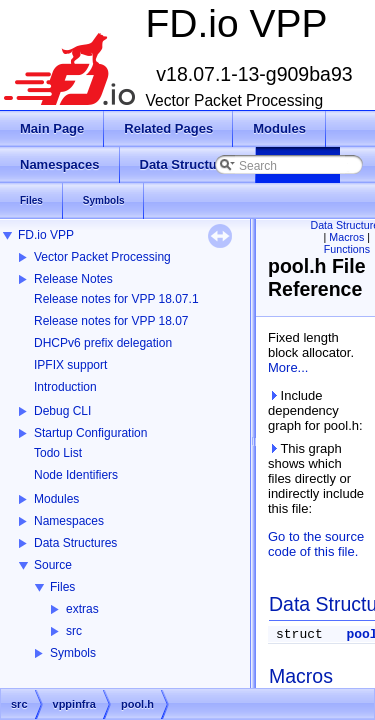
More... (288, 367)
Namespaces (69, 521)
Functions (347, 249)
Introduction (65, 387)
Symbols (73, 653)
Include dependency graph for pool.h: (315, 410)
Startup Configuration (90, 433)
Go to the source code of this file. (316, 544)
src (74, 631)
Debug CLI (62, 411)
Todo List (58, 453)
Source (53, 565)
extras (82, 609)
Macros (346, 237)
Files (62, 587)
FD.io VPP (46, 235)
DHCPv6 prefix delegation (103, 343)
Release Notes (73, 279)
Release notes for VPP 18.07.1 (116, 299)
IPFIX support (70, 365)
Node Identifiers (76, 475)
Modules (56, 499)
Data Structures (75, 543)
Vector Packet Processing (102, 257)
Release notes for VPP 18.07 (111, 321)
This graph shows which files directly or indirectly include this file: (316, 478)
